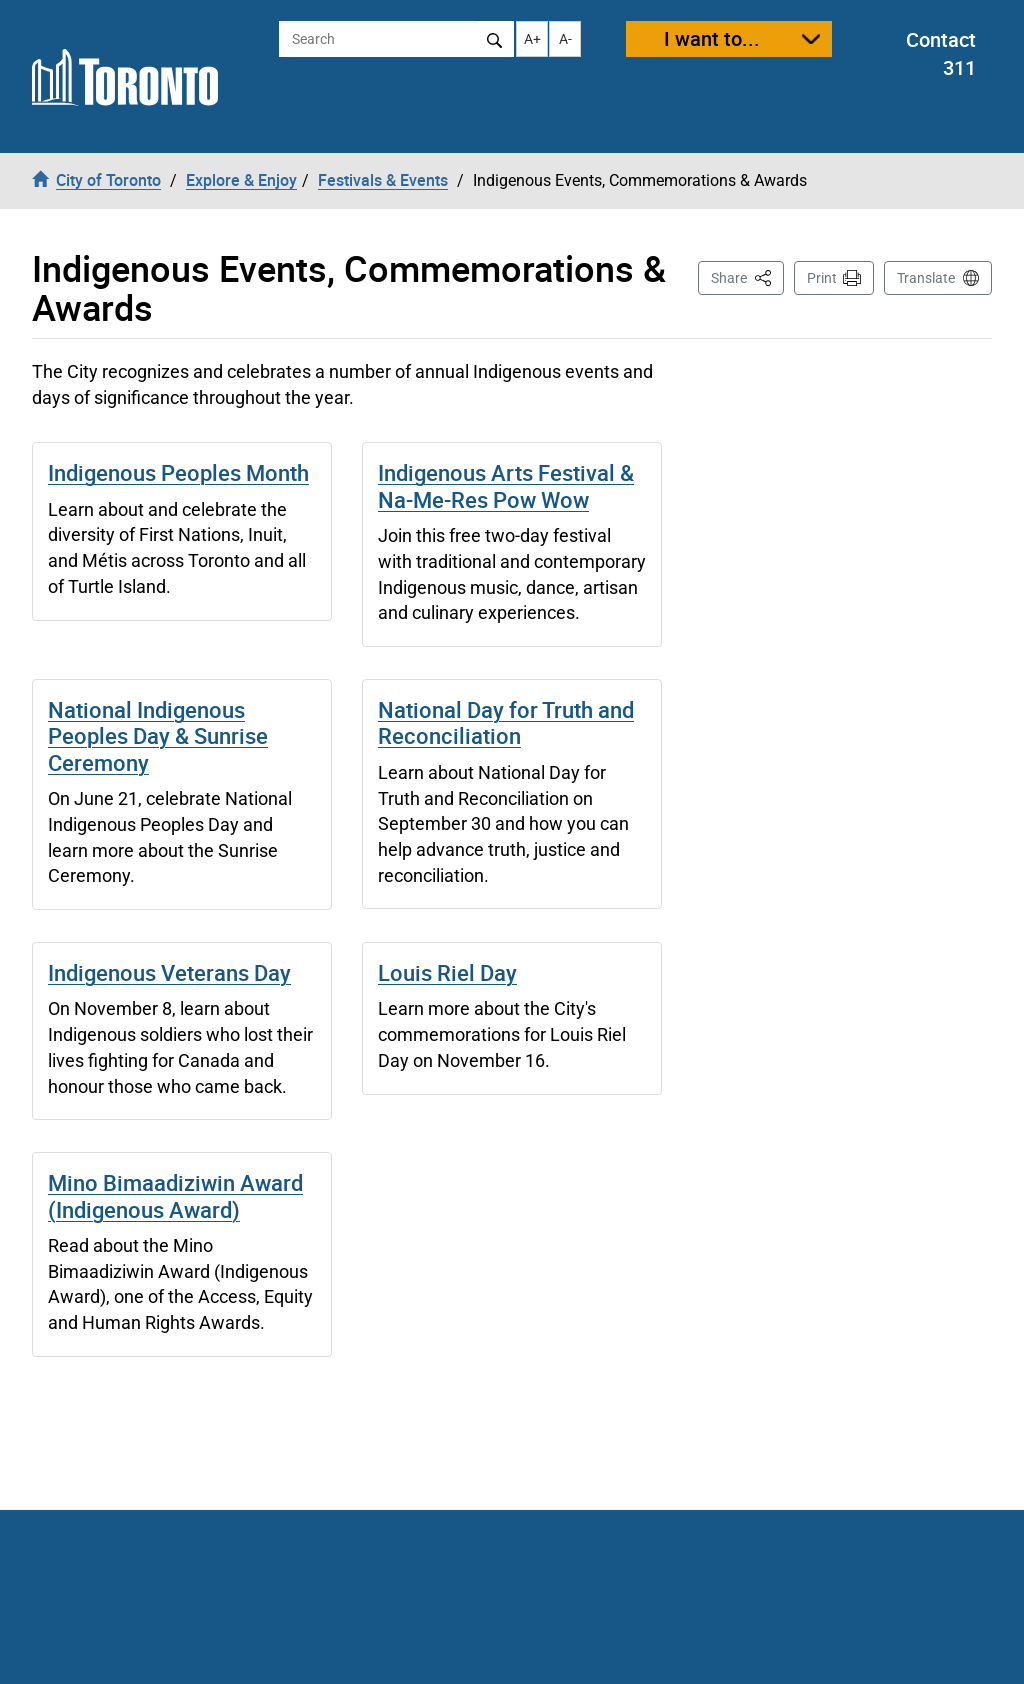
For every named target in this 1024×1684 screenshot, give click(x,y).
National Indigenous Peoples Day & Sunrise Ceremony (158, 736)
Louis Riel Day (447, 972)
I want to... (712, 38)
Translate (926, 278)
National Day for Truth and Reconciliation (506, 722)
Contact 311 (941, 54)
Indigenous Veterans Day (169, 972)
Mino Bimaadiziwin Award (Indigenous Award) (175, 1195)
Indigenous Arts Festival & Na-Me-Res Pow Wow (506, 485)
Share (747, 276)
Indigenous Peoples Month (178, 472)
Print (822, 278)
